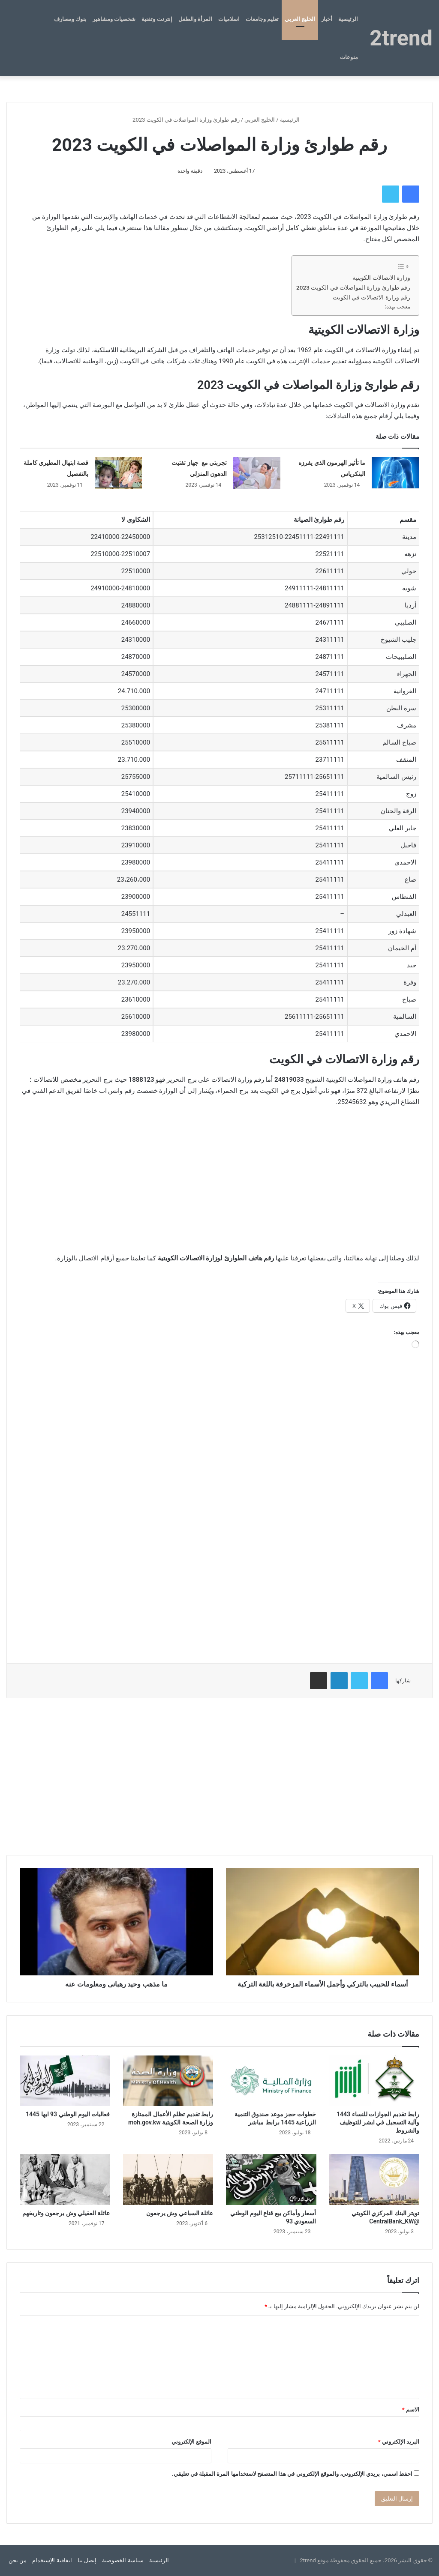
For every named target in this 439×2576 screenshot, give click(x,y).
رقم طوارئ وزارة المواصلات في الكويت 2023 (353, 287)
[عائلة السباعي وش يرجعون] (168, 2179)
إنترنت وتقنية (156, 19)
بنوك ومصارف (70, 19)
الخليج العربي (300, 19)
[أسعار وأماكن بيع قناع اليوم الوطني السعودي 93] (271, 2179)
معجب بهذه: (397, 307)
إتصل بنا (87, 2560)
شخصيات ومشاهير (114, 19)
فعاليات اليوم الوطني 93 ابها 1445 (68, 2114)
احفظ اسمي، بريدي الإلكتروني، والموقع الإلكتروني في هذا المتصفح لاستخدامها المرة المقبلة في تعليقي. (292, 2474)
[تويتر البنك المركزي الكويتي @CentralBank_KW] (374, 2179)
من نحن (18, 2560)
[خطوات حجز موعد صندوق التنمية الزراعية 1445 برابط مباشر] (271, 2080)
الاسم (410, 2409)
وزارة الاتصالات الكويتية (381, 277)
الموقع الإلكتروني (191, 2441)
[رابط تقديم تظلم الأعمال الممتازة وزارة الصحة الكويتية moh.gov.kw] (168, 2080)
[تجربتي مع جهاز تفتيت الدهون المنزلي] (256, 473)
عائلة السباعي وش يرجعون (179, 2213)
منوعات (349, 57)
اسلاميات (229, 19)
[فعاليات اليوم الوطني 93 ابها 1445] (65, 2080)
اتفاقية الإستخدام (52, 2560)
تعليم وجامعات (262, 19)
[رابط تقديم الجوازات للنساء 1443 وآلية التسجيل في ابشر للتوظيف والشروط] (374, 2080)
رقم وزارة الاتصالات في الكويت (371, 297)
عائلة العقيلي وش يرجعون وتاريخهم (66, 2213)
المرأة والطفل (195, 19)
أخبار (326, 19)
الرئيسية (348, 19)
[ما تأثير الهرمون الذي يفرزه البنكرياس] (395, 473)
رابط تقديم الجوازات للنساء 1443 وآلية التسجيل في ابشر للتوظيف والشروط (378, 2122)
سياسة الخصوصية (122, 2560)
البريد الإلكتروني (398, 2441)
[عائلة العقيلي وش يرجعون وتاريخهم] (65, 2179)
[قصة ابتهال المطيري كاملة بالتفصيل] (118, 473)
